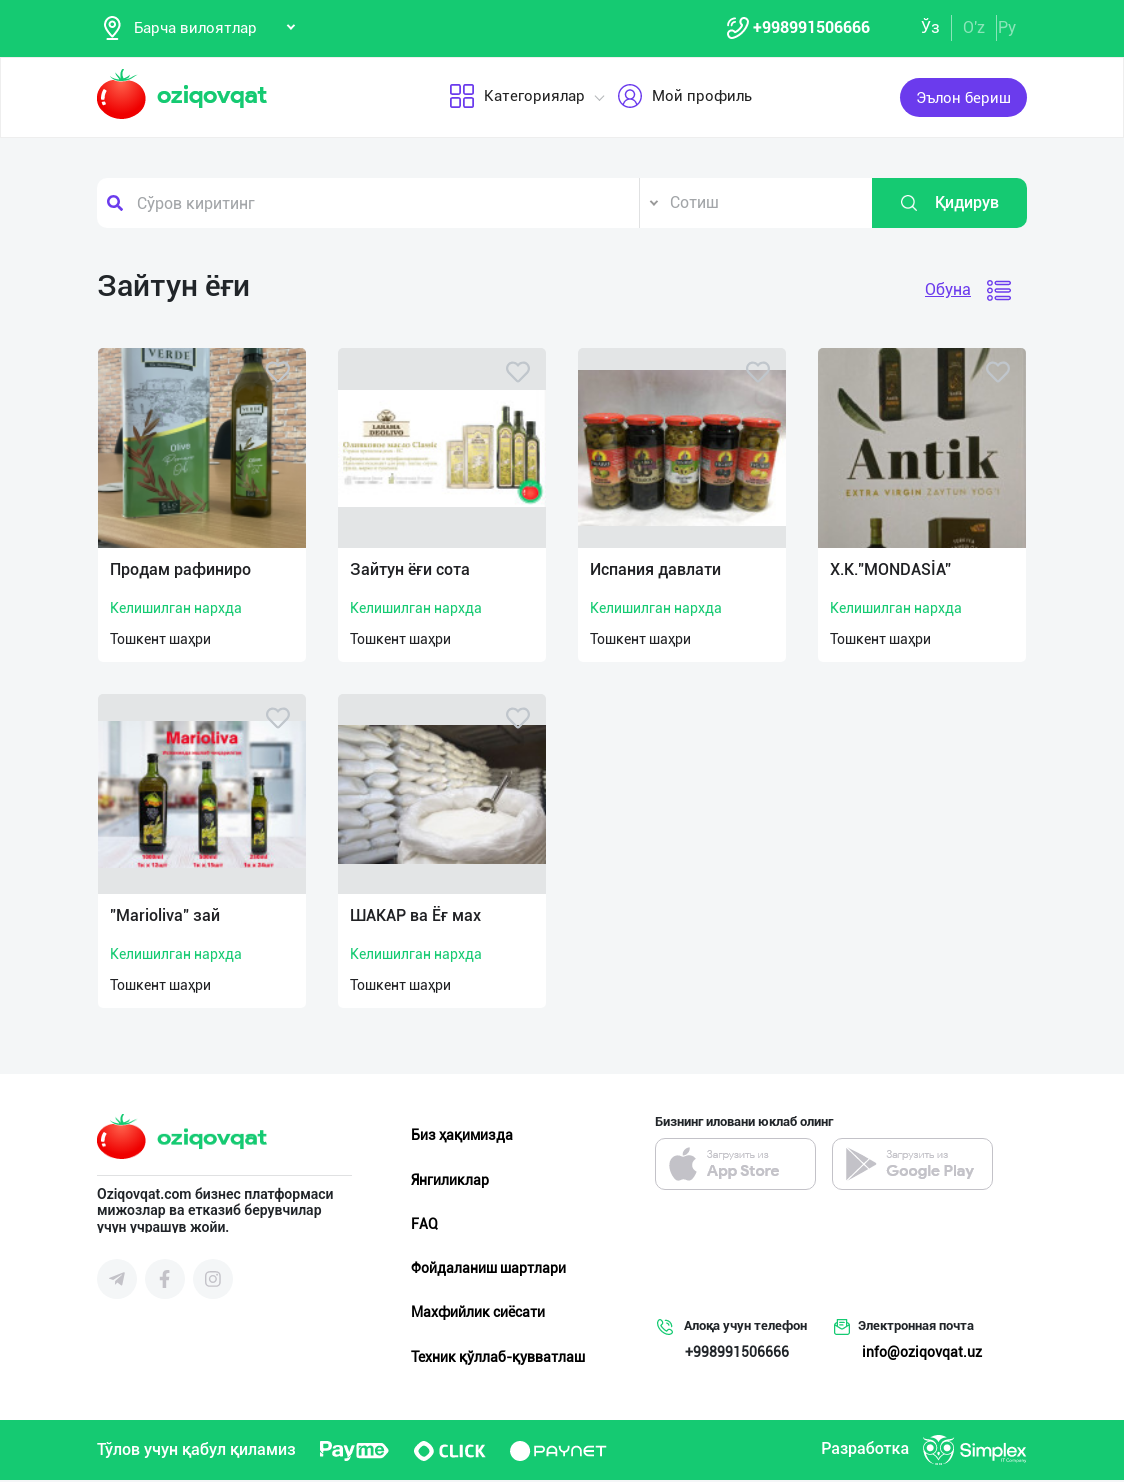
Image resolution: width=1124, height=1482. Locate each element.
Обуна (948, 291)
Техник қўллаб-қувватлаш (498, 1358)
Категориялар (517, 99)
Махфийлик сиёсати (478, 1314)
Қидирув (949, 205)
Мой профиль (684, 99)
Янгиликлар (450, 1181)
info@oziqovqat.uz (922, 1354)
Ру (1007, 28)
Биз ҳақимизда (462, 1137)
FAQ (424, 1226)
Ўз (930, 28)
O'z (974, 28)
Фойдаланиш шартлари (488, 1270)
